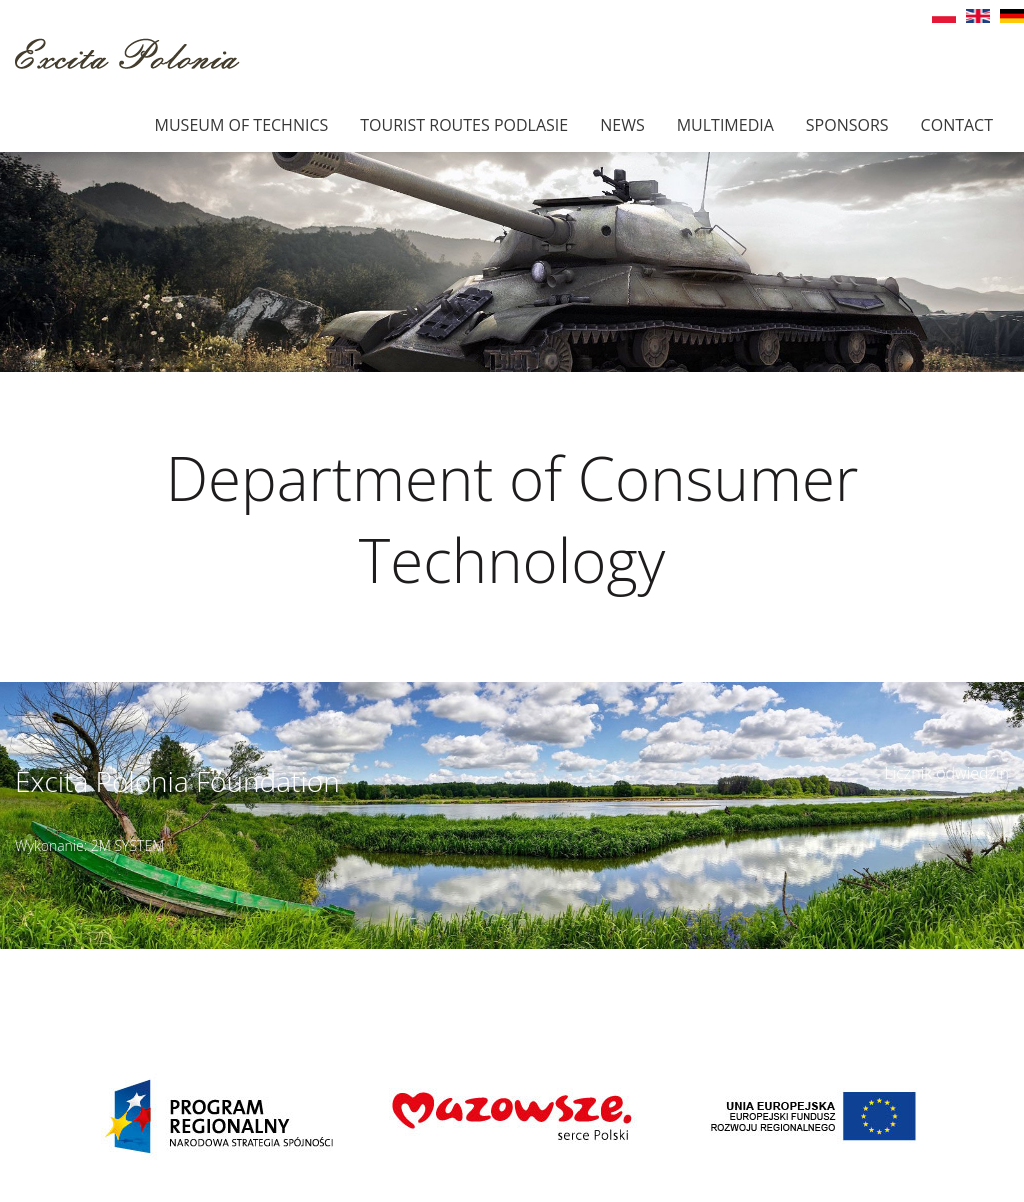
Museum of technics (242, 125)
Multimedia (725, 125)
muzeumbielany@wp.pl (139, 982)
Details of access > (636, 960)
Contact (957, 125)
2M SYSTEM (128, 845)
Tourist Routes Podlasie (464, 125)
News (622, 125)
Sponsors (847, 125)
